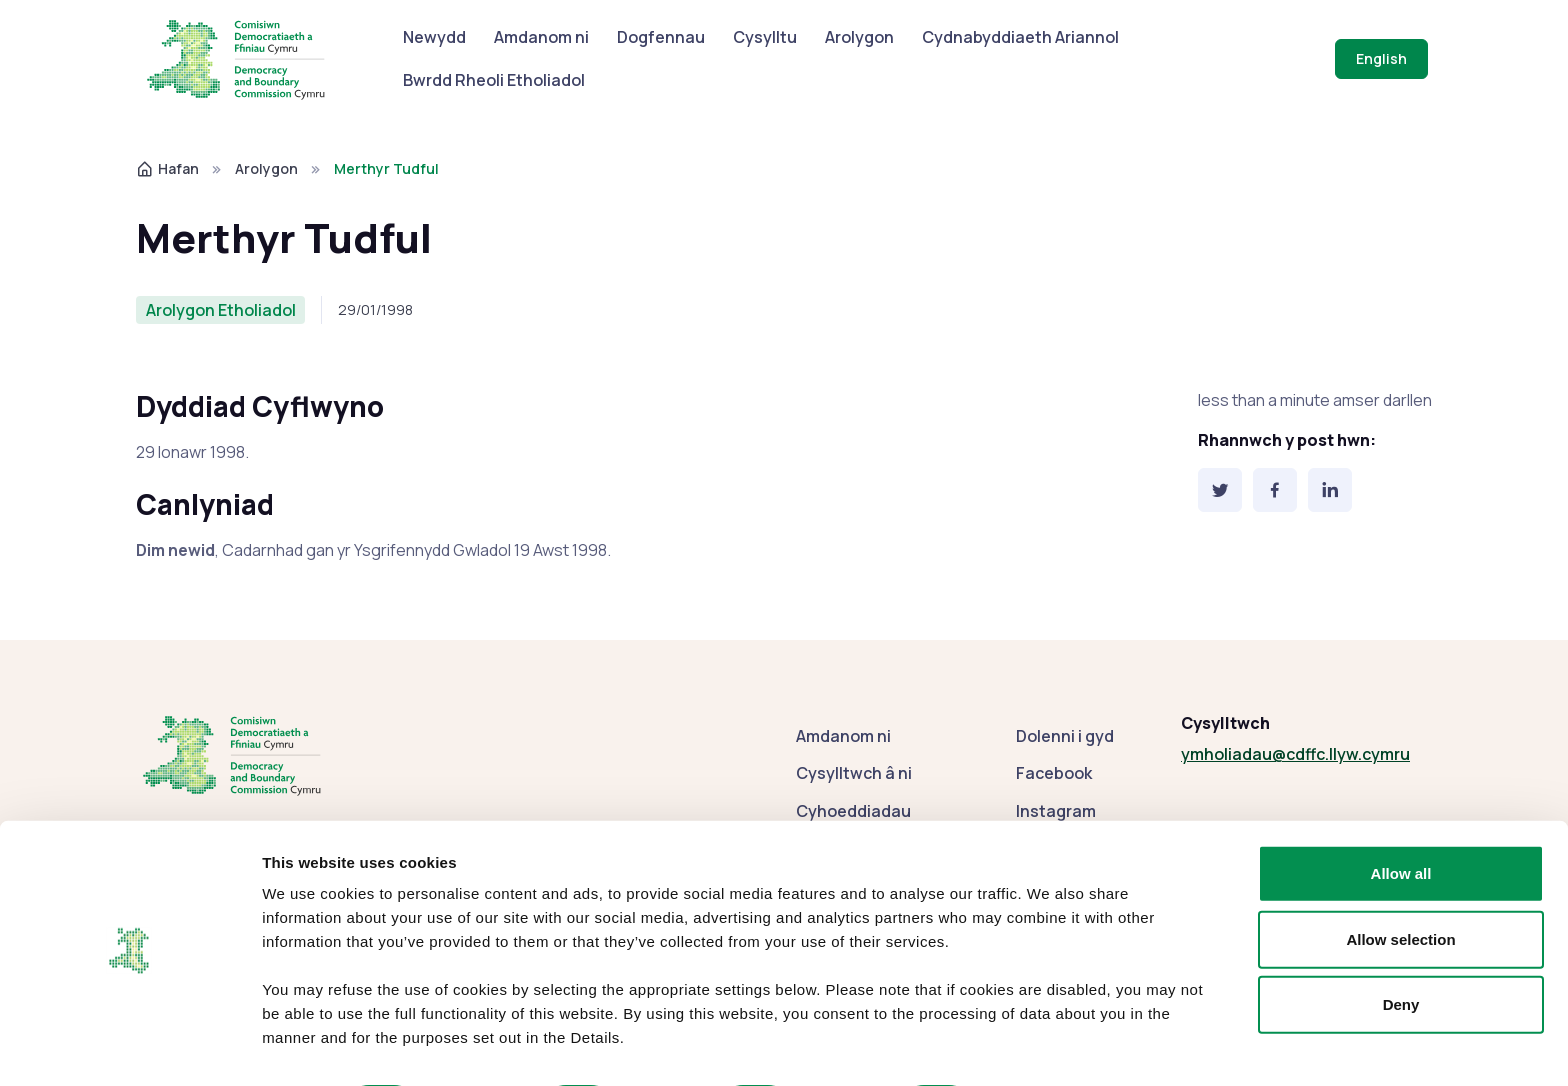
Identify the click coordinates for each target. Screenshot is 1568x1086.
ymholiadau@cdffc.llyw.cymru (1295, 754)
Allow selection (1400, 883)
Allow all (1401, 817)
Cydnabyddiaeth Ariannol (1020, 37)
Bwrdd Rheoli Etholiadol (494, 80)
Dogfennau (661, 37)
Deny (1401, 948)
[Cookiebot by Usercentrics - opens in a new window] (129, 1047)
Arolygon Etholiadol (221, 310)
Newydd (434, 37)
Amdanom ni (541, 37)
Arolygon (859, 37)
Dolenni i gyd (1065, 736)
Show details (1049, 1046)
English (1381, 58)
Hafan (167, 168)
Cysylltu (765, 37)
